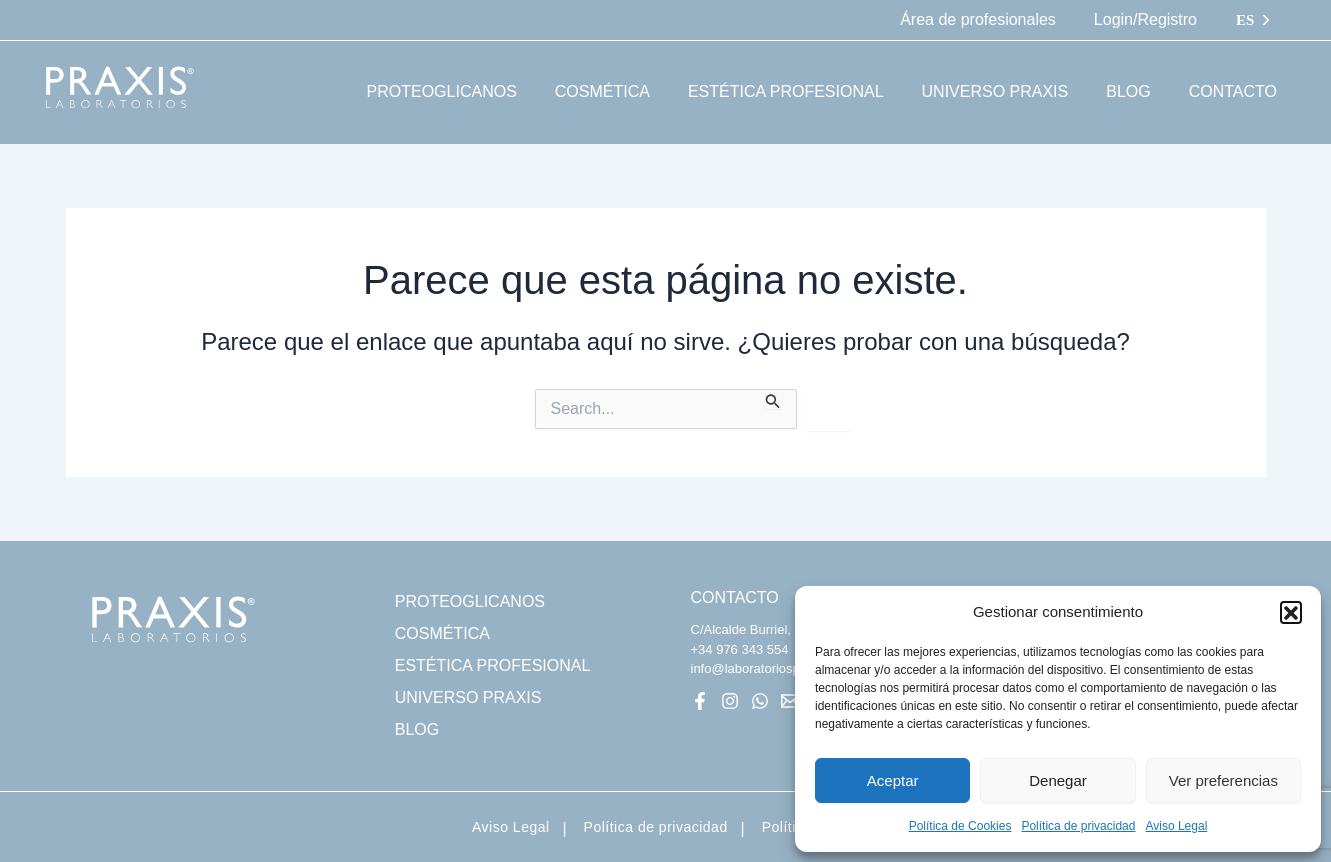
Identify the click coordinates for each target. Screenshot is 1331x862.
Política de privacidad (1078, 826)
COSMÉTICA (442, 633)
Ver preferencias (1223, 780)
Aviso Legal (1176, 826)
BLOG (417, 729)
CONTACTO (735, 597)
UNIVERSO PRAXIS (468, 697)
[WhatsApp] (760, 701)
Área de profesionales (987, 19)
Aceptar (893, 780)
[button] (1291, 612)
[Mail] (790, 701)
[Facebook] (700, 701)
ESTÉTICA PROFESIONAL (493, 665)
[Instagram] (730, 701)
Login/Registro (1148, 19)
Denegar (1058, 780)
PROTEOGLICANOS (470, 601)
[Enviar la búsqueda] (773, 399)
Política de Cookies (960, 826)
